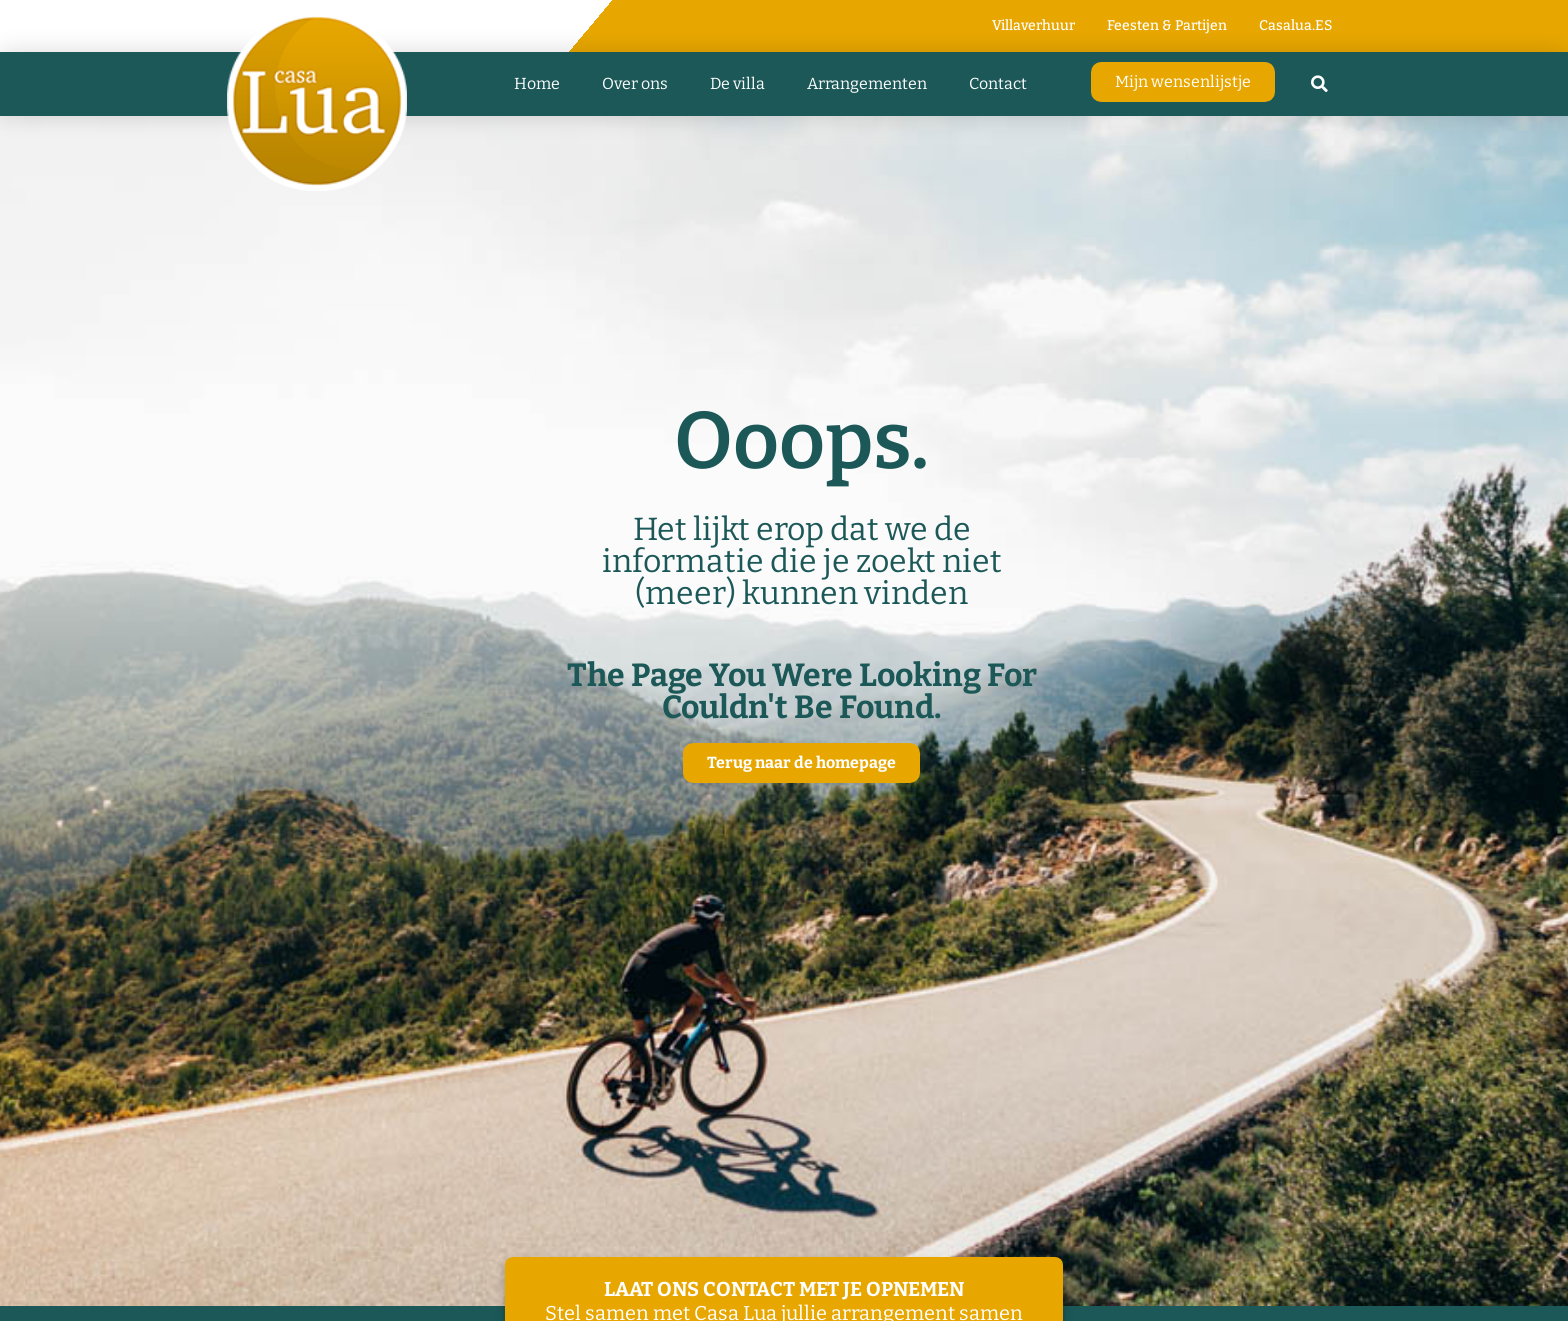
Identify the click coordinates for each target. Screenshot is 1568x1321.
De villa (737, 83)
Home (537, 83)
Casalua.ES (1295, 25)
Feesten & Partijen (1167, 25)
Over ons (635, 83)
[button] (1320, 84)
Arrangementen (867, 83)
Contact (998, 83)
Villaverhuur (1033, 25)
